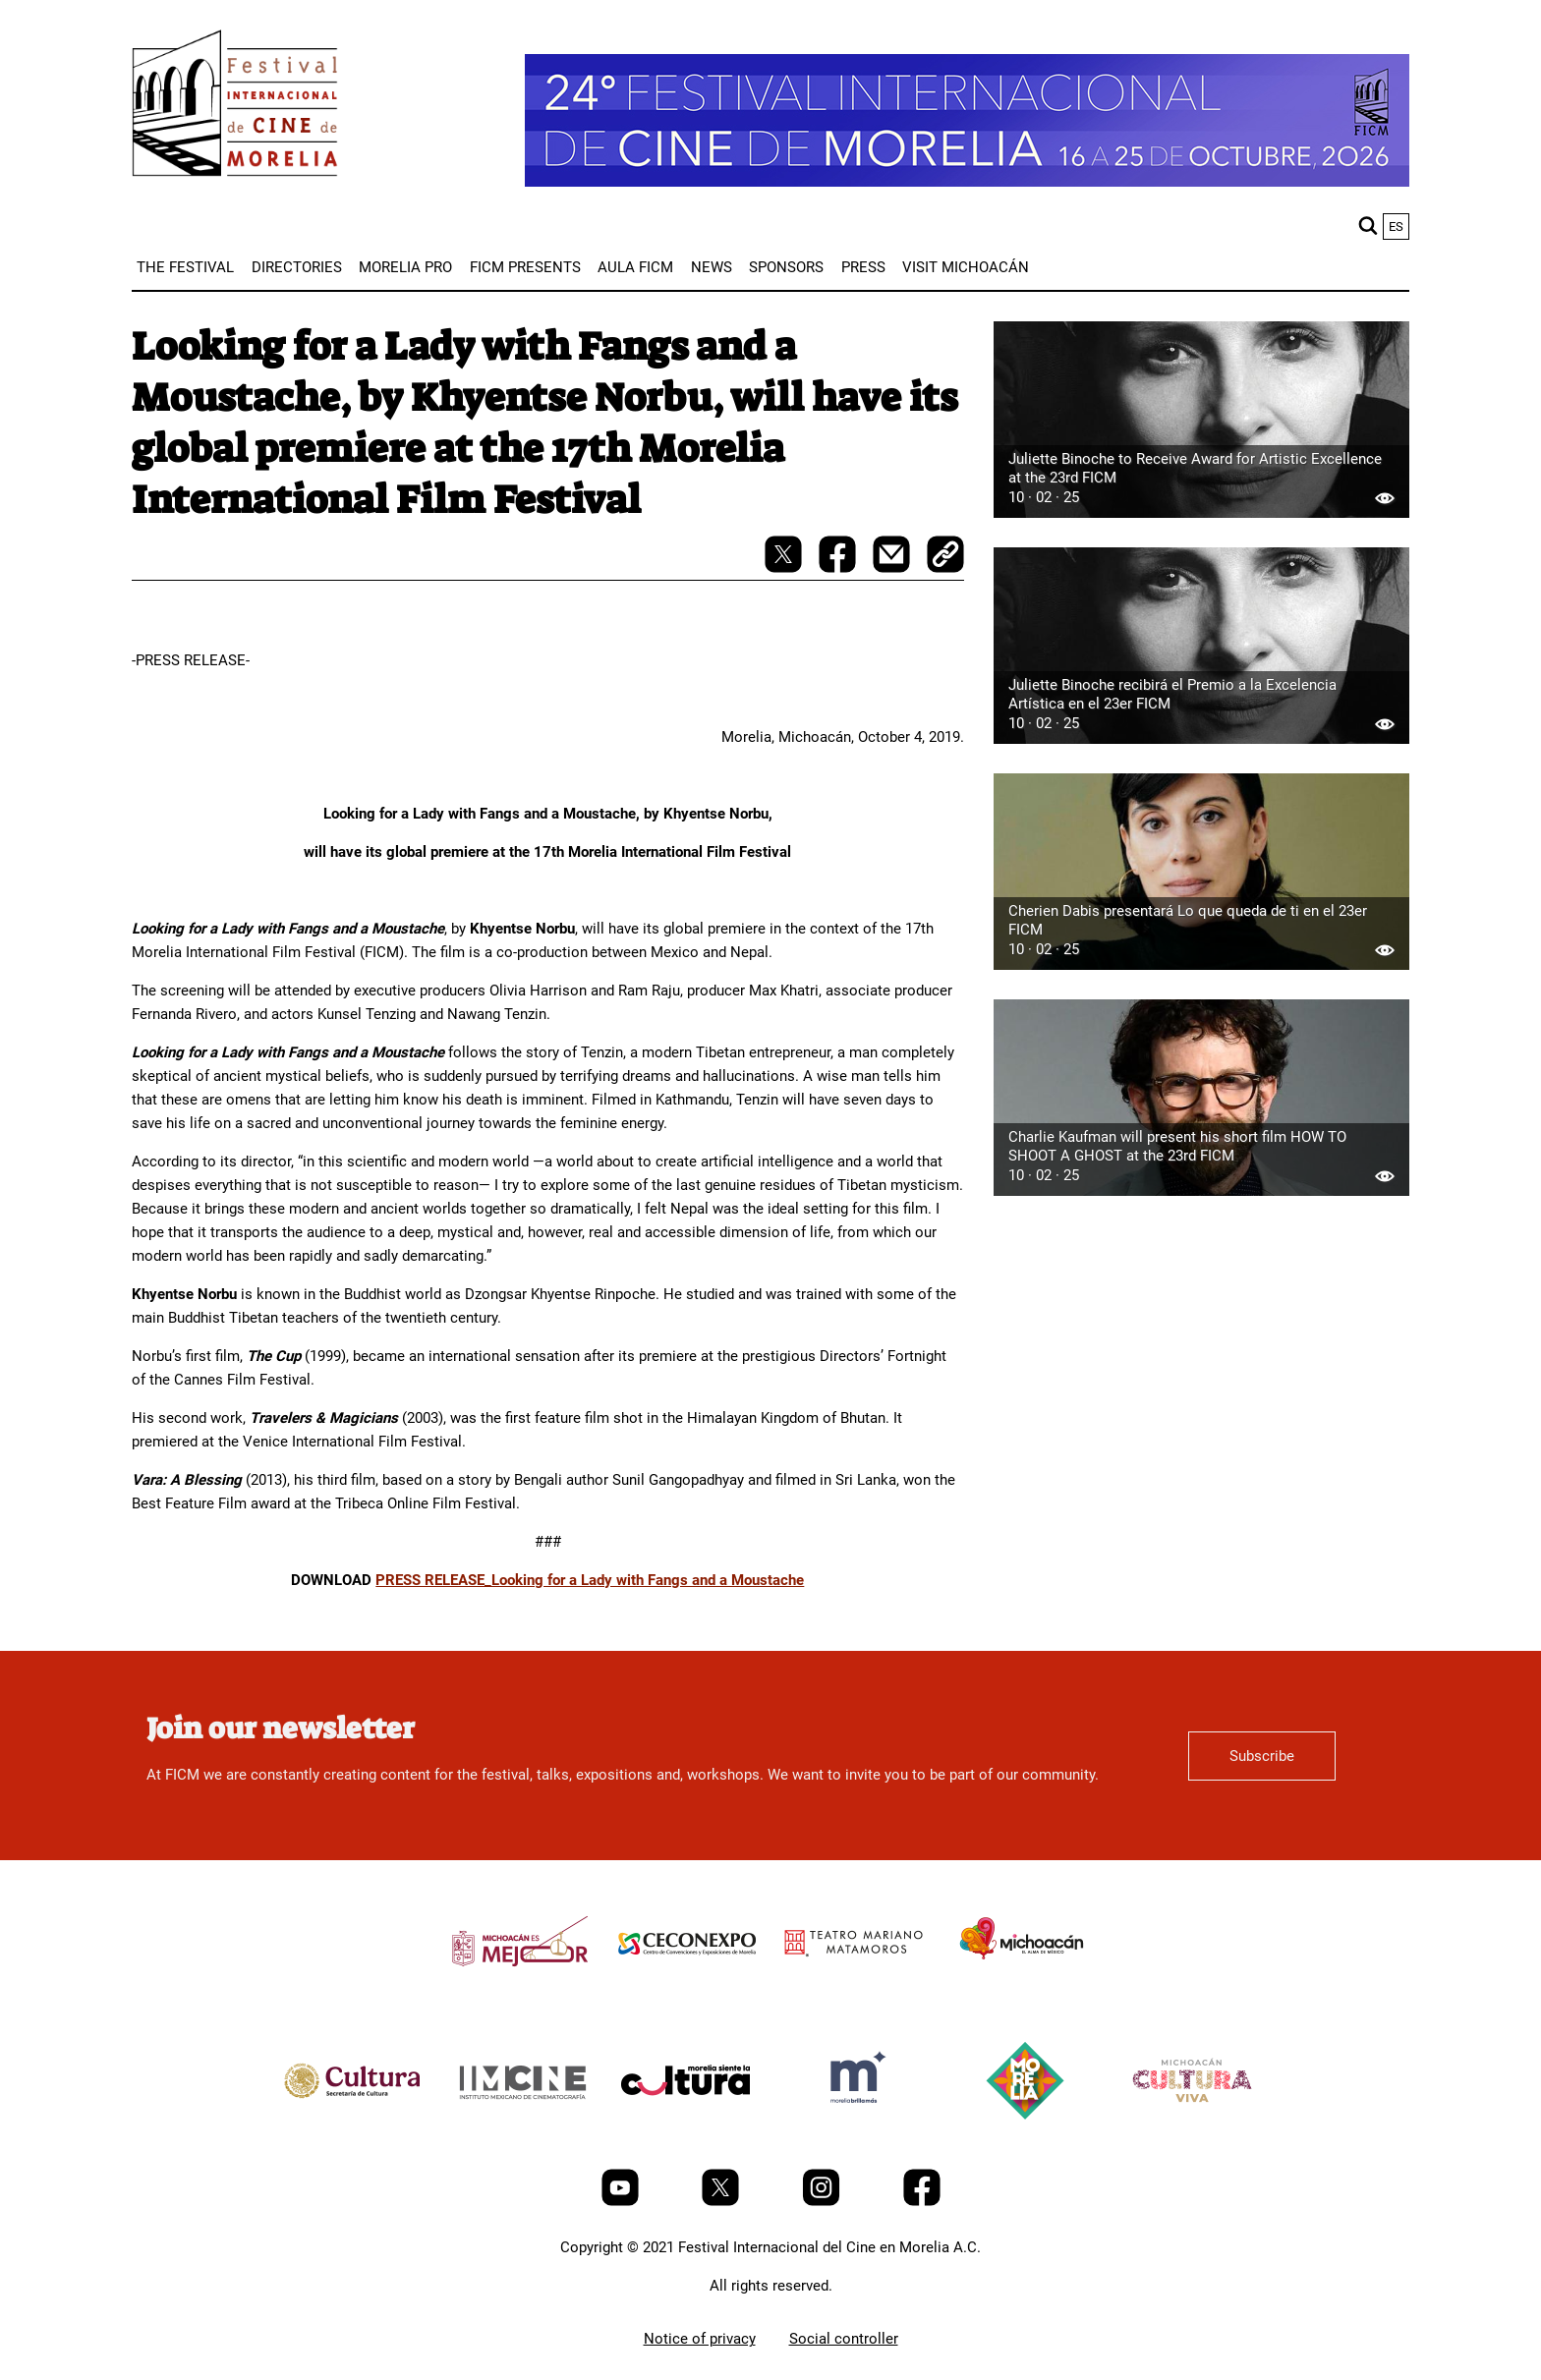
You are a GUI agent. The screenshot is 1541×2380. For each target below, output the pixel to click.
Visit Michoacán (965, 267)
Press (863, 267)
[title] (520, 1988)
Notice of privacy (700, 2339)
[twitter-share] (785, 568)
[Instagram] (823, 2201)
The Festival (185, 267)
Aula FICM (635, 267)
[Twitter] (722, 2201)
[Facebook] (922, 2201)
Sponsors (786, 267)
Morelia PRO (405, 267)
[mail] (893, 568)
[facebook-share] (839, 568)
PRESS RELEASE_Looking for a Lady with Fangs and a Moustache (589, 1580)
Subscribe (1261, 1756)
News (711, 267)
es (1396, 226)
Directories (297, 267)
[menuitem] (185, 267)
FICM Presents (525, 267)
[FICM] (235, 106)
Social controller (843, 2339)
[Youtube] (622, 2201)
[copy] (945, 556)
